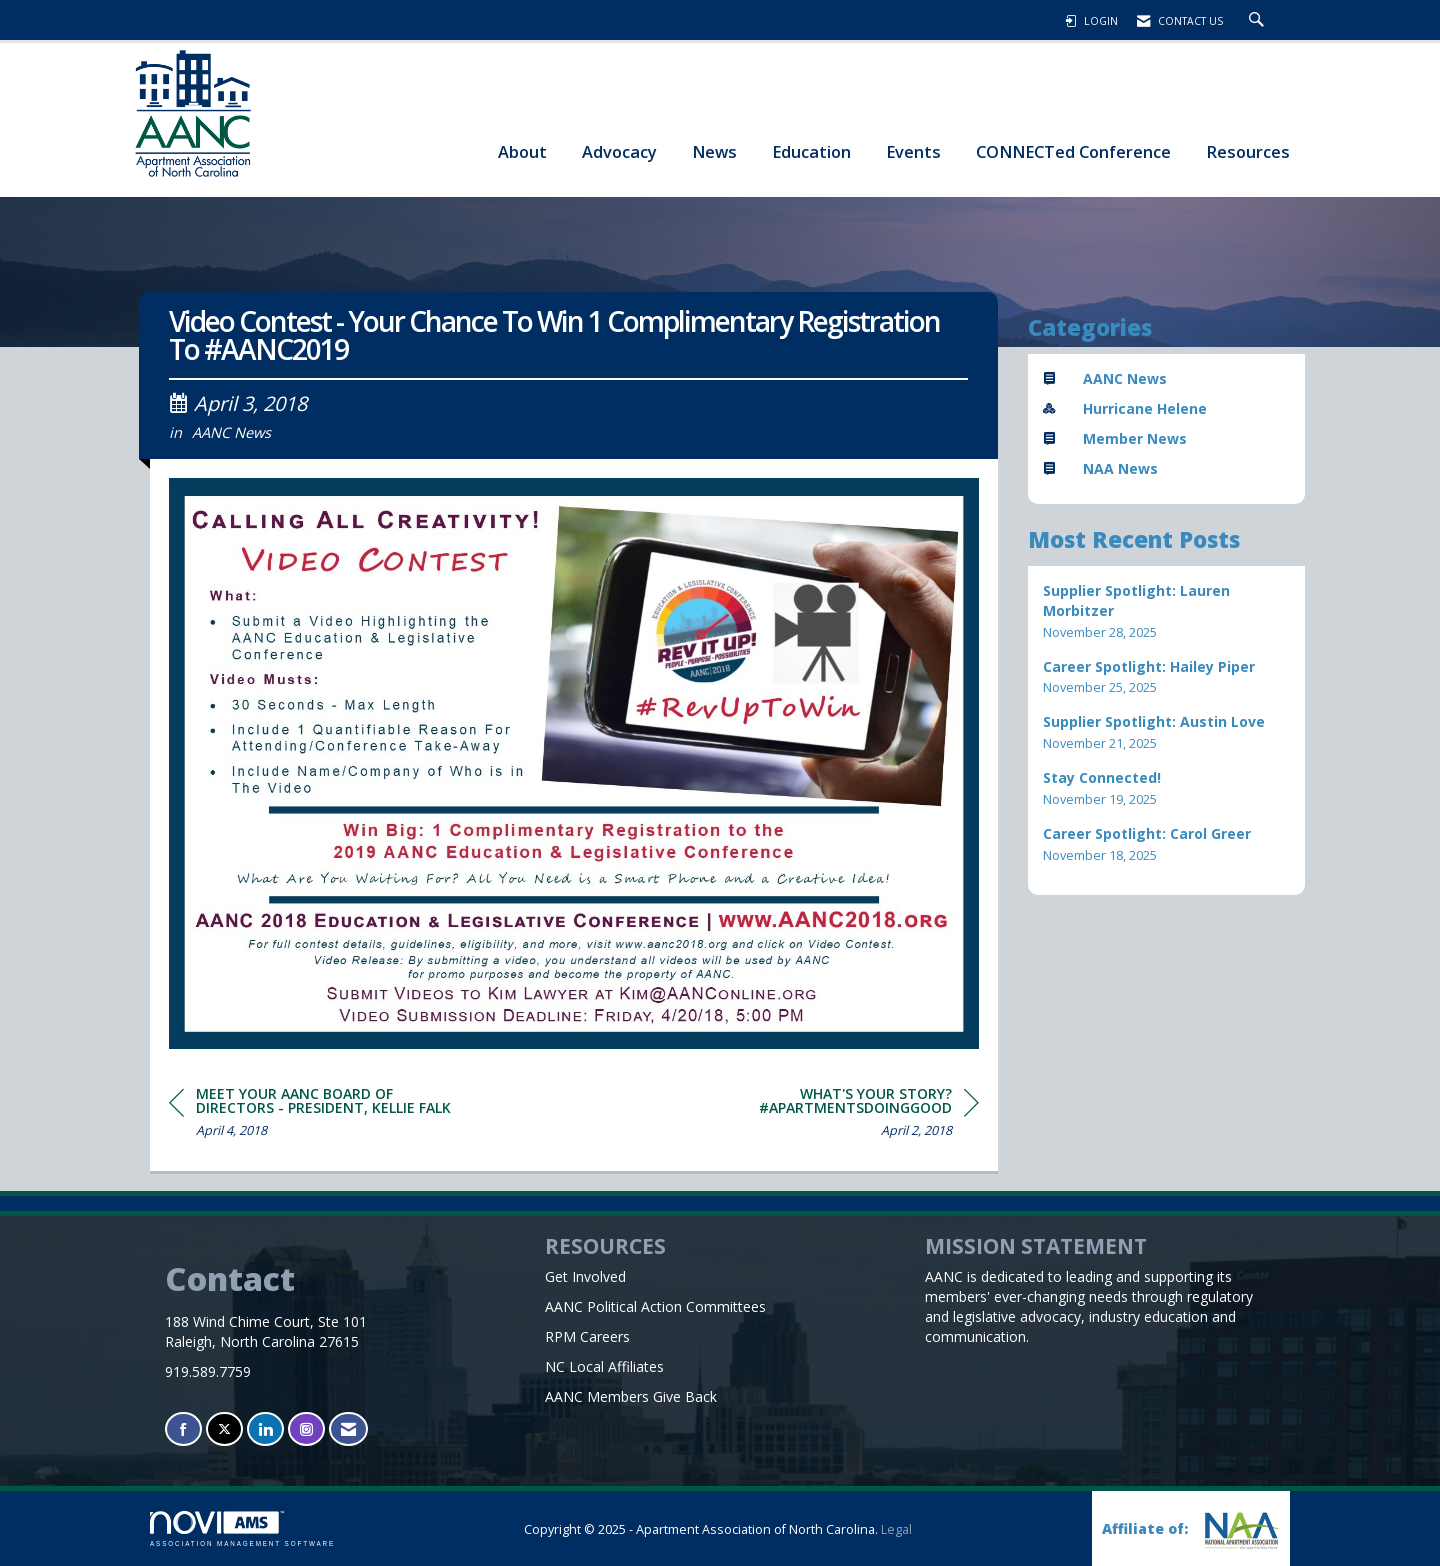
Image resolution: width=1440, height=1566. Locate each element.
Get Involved (585, 1276)
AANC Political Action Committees (655, 1306)
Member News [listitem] (1115, 438)
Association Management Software (242, 1528)
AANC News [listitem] (1105, 378)
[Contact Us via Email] (348, 1429)
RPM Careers (587, 1336)
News (714, 151)
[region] (829, 1115)
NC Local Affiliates (604, 1366)
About (522, 151)
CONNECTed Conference (1073, 151)
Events (913, 151)
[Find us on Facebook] (183, 1429)
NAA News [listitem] (1100, 468)
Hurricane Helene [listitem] (1125, 408)
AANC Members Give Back (631, 1396)
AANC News (231, 432)
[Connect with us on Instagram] (306, 1429)
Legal (896, 1529)
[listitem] (1167, 611)
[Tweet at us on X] (224, 1429)
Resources (1248, 151)
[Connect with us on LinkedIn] (265, 1429)
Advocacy (619, 151)
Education (811, 151)
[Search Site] (1259, 21)
